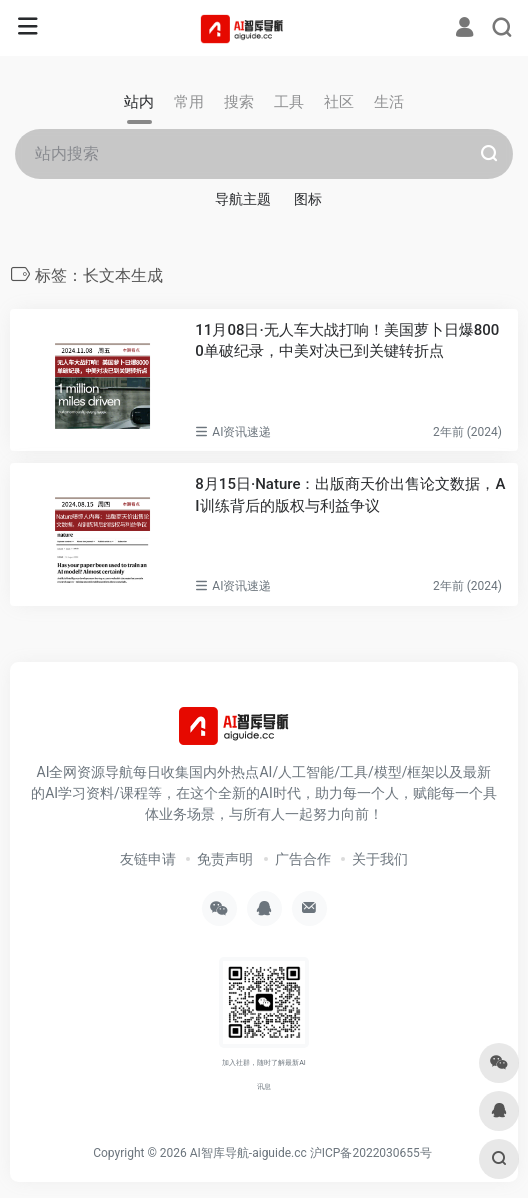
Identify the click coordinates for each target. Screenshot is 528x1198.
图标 (308, 199)
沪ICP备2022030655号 (371, 1153)
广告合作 (303, 859)
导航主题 (243, 199)
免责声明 (225, 859)
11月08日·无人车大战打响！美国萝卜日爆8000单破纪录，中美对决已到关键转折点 (347, 340)
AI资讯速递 (241, 432)
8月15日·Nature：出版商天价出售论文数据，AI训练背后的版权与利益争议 (350, 494)
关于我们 (380, 859)
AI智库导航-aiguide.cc (248, 1153)
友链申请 (148, 859)
